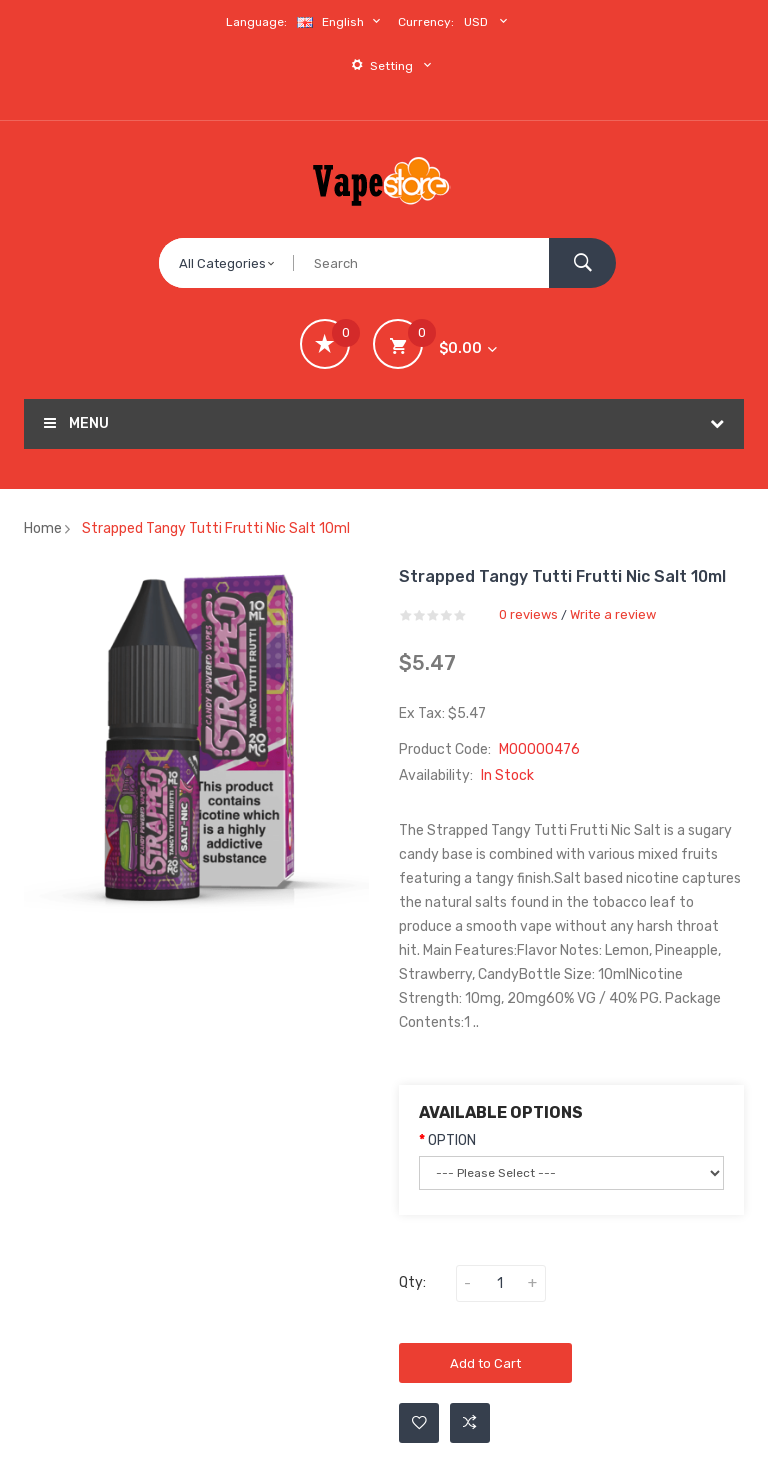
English (341, 21)
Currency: (426, 22)
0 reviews (528, 614)
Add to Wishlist (419, 1423)
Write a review (613, 614)
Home (43, 528)
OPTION (452, 1140)
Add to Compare (470, 1423)
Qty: (412, 1282)
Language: (256, 22)
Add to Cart (485, 1363)
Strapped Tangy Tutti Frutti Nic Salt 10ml (216, 528)
